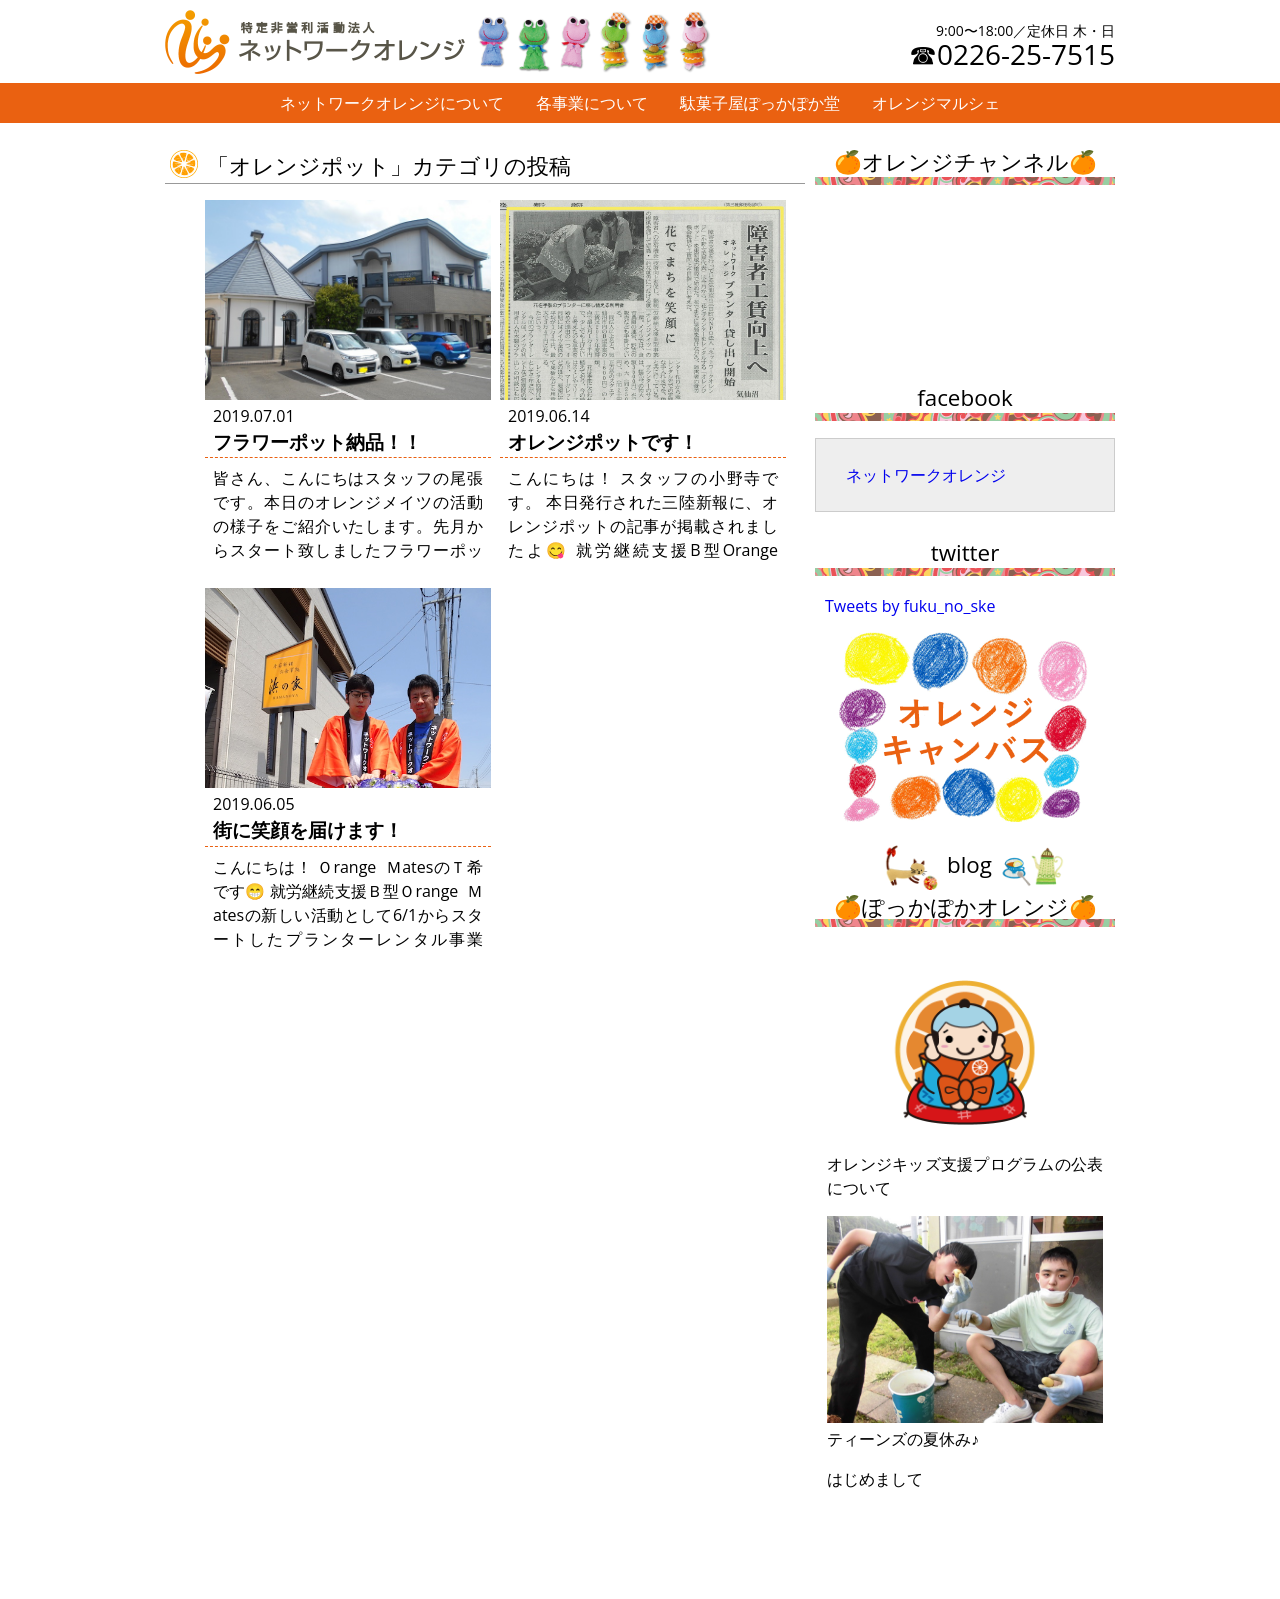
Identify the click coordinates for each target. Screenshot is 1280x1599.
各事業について (592, 103)
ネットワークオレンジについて (392, 103)
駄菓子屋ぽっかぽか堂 (760, 103)
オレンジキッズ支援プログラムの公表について (965, 1077)
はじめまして (875, 1479)
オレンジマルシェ (936, 103)
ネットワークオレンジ (926, 475)
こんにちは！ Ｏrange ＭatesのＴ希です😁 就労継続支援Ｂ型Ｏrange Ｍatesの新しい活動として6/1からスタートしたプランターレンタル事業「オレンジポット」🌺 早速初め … (348, 915)
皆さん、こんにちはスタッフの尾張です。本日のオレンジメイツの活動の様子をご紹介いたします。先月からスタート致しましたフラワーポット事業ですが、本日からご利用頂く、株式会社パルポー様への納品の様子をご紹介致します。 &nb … (348, 550)
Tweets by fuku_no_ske (910, 606)
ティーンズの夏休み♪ (965, 1333)
